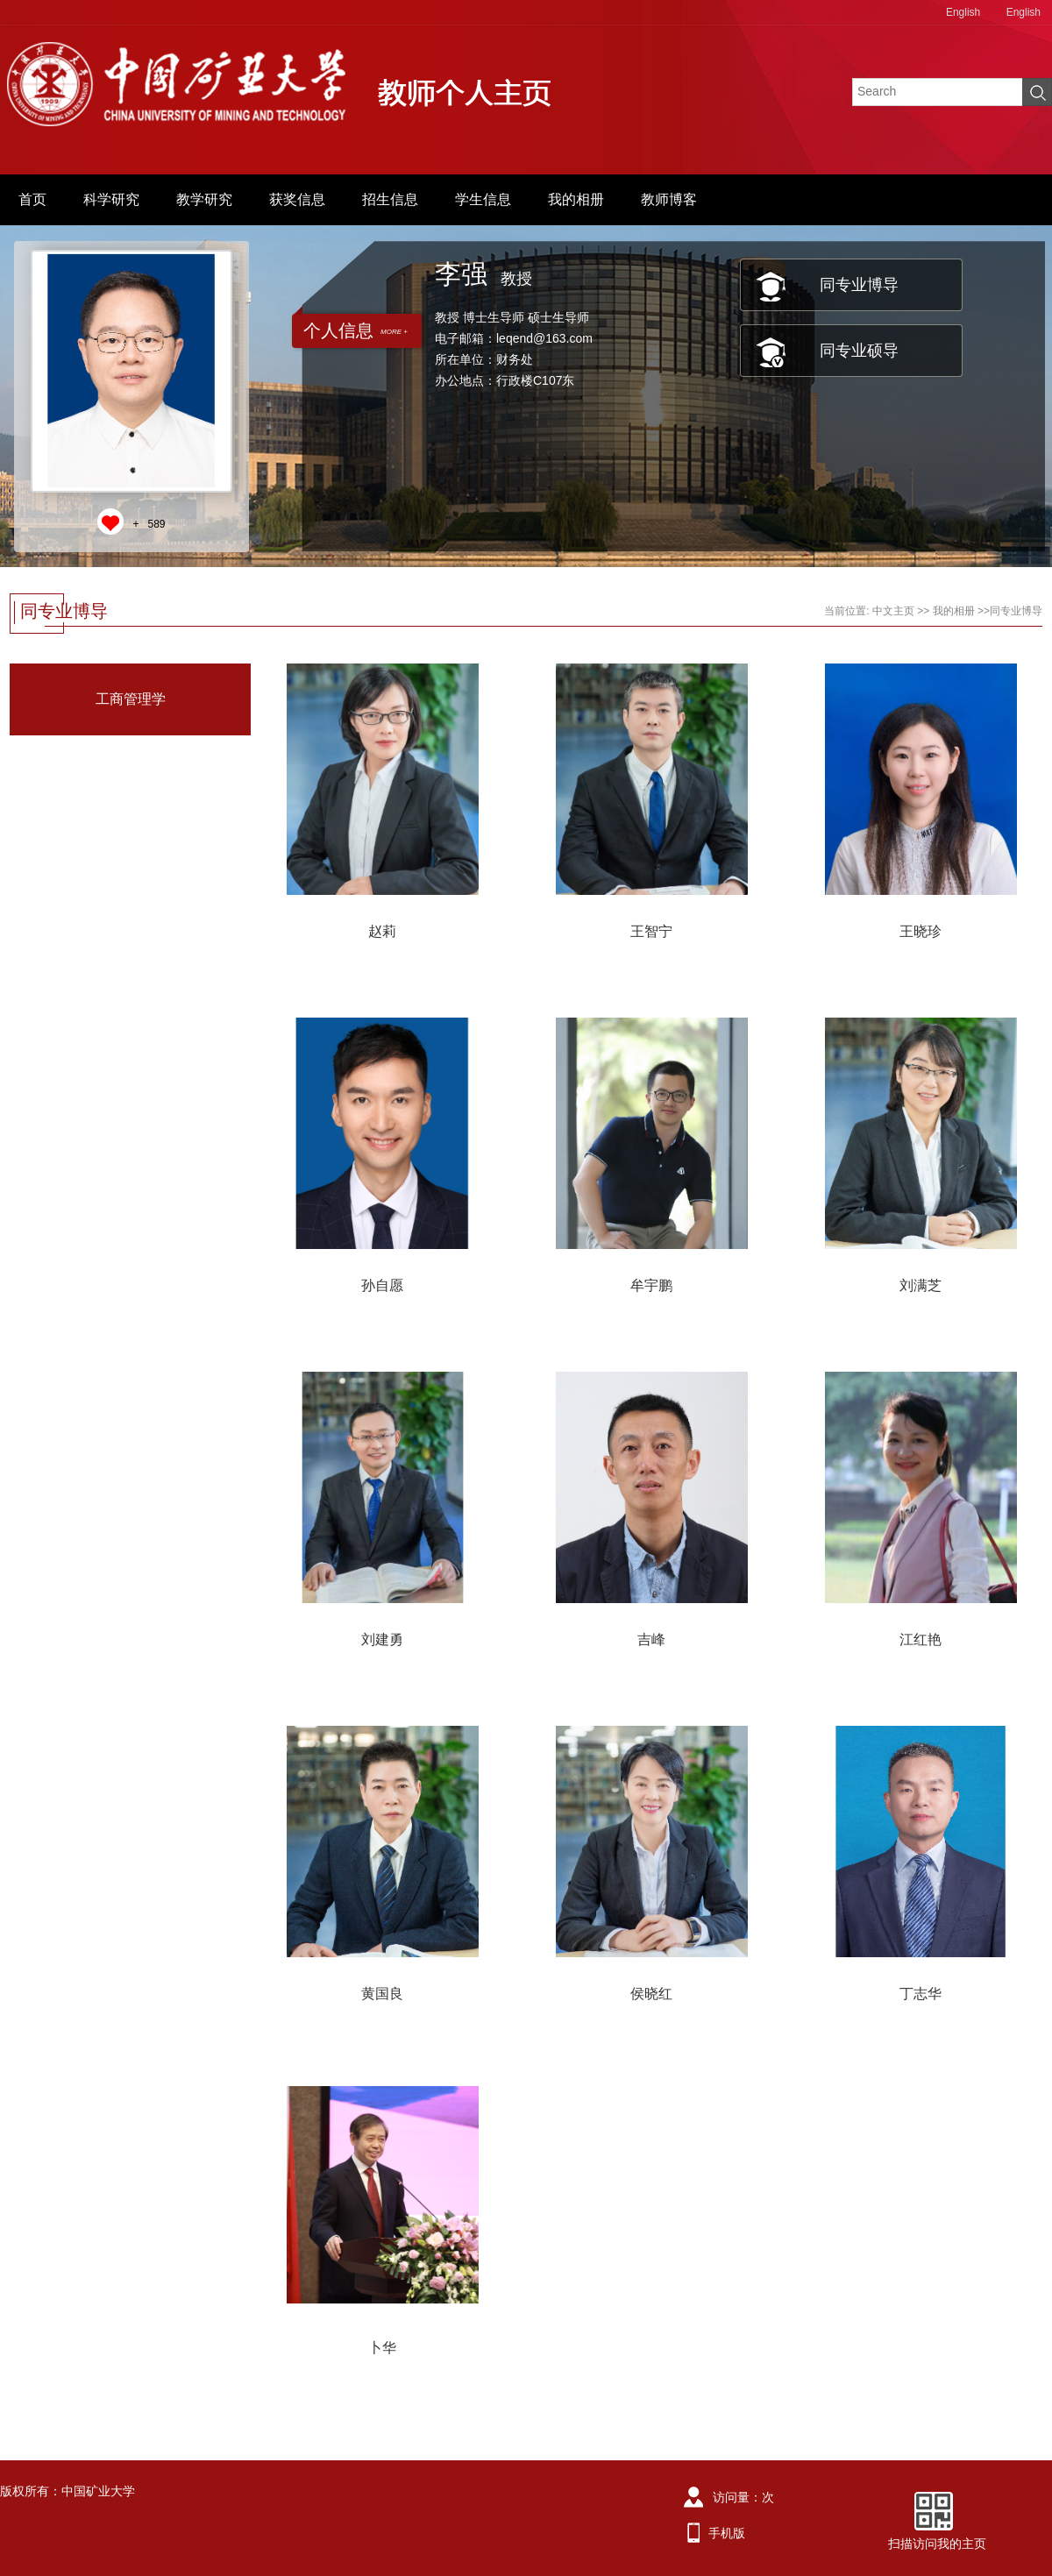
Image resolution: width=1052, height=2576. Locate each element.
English (963, 12)
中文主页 (893, 611)
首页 (32, 199)
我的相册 (576, 199)
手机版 (726, 2533)
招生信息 (390, 199)
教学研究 (204, 199)
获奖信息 (297, 199)
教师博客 (669, 199)
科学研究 (111, 199)
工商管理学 (131, 699)
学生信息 (483, 199)
